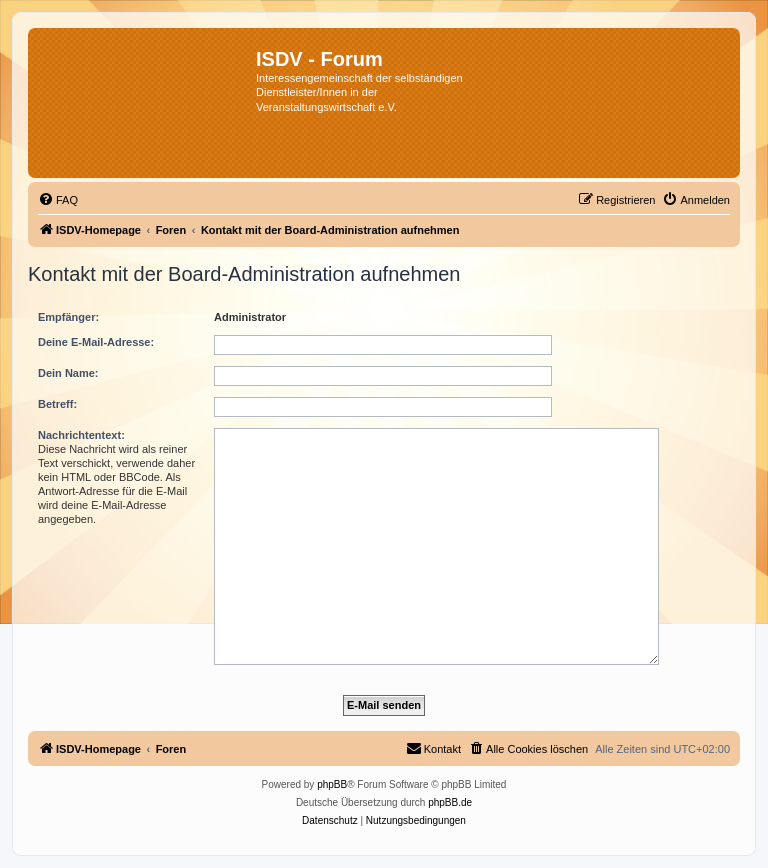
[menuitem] (58, 200)
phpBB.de (450, 802)
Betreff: (57, 404)
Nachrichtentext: (81, 435)
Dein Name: (68, 373)
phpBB (332, 784)
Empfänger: (68, 317)
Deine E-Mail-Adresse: (96, 342)
